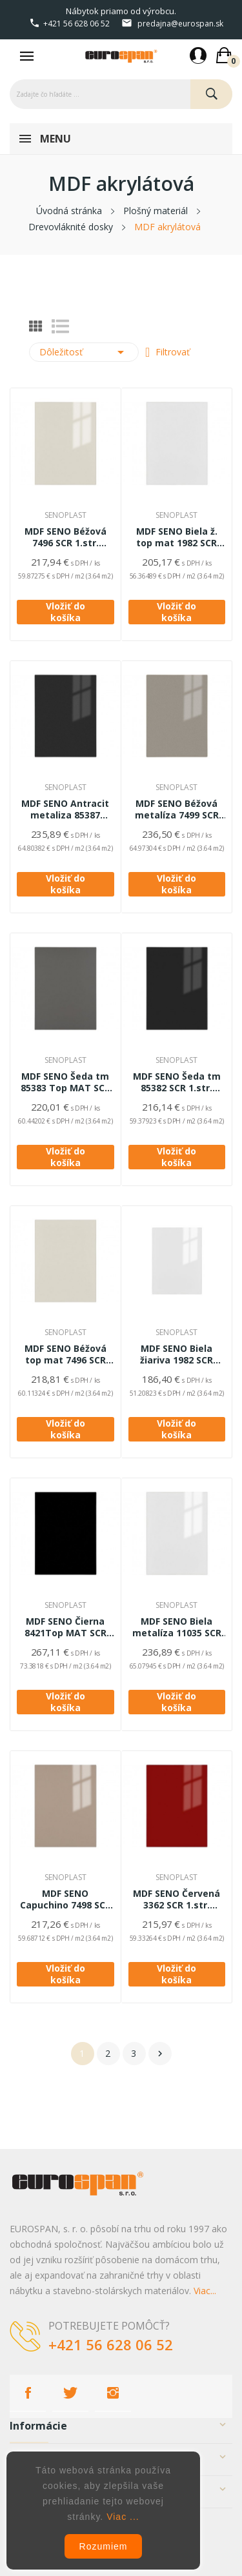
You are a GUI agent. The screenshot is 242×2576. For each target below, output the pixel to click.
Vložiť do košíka (65, 612)
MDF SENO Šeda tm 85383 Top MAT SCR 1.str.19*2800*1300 (65, 1082)
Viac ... (122, 2517)
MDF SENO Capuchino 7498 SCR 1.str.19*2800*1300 (65, 1899)
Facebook (27, 2392)
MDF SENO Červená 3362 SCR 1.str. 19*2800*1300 (176, 1899)
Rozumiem (103, 2546)
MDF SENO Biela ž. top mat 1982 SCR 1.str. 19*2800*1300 (176, 537)
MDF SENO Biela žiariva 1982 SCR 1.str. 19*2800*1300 (176, 1354)
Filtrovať (171, 352)
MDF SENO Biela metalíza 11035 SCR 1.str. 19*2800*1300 (176, 1627)
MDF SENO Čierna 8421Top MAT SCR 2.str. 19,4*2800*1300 (65, 1627)
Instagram (113, 2392)
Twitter (70, 2392)
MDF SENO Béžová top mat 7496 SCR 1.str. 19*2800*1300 (65, 1354)
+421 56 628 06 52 (76, 23)
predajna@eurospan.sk (180, 23)
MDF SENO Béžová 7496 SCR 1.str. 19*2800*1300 (65, 537)
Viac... (205, 2290)
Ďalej (160, 2053)
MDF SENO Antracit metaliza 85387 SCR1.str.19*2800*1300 (65, 809)
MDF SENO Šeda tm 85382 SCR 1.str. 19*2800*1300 (177, 1082)
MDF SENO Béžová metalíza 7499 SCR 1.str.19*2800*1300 (176, 809)
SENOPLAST (65, 515)
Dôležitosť (83, 352)
